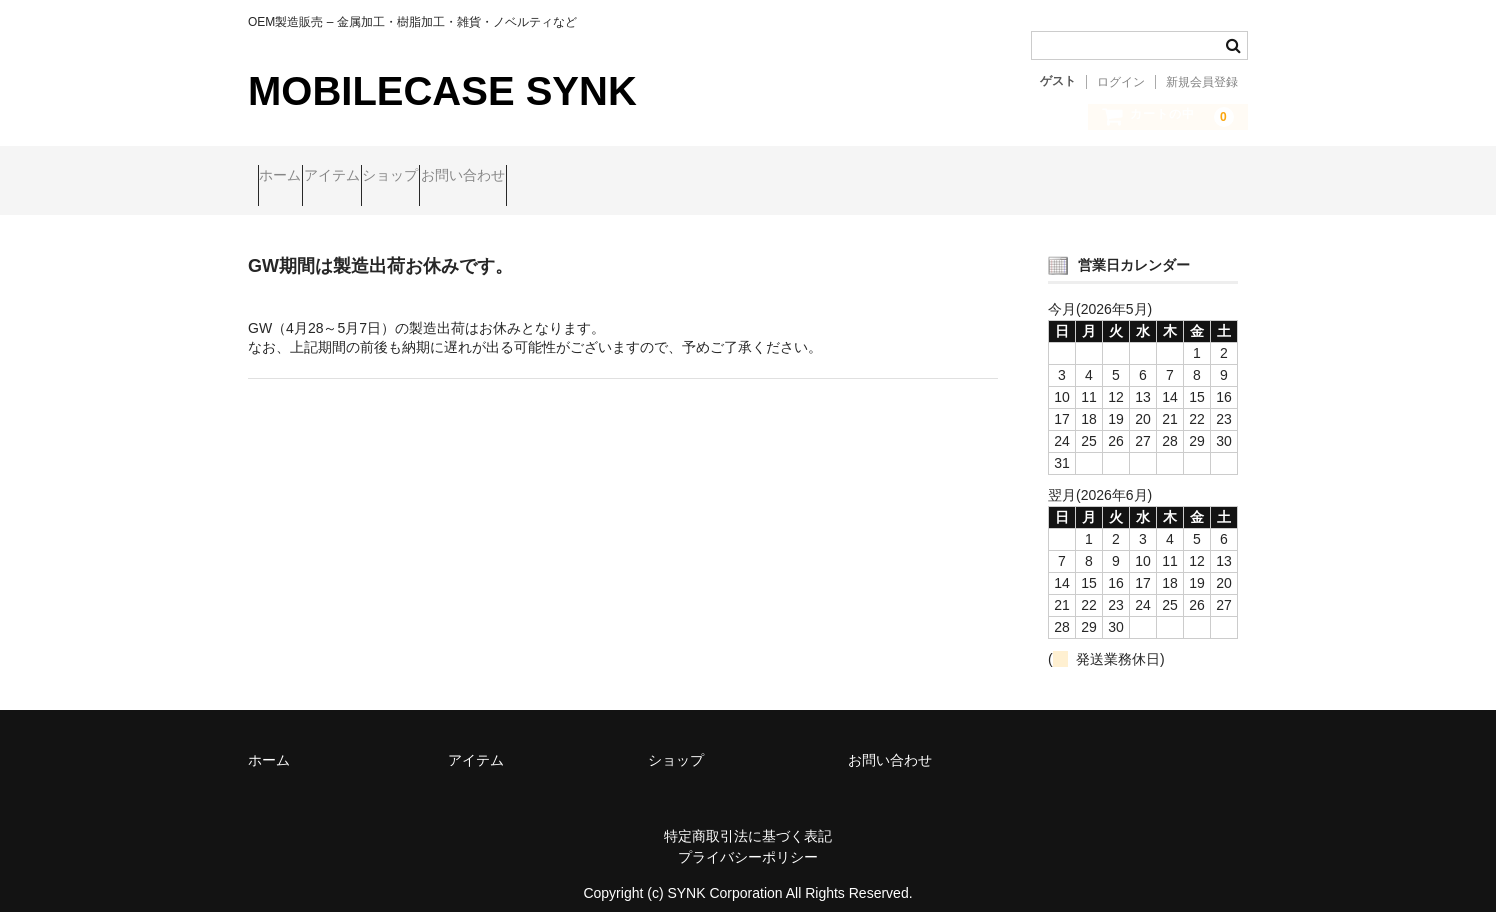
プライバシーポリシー (748, 840)
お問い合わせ (588, 177)
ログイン (1121, 82)
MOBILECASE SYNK (442, 91)
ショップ (477, 177)
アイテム (380, 177)
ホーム (290, 177)
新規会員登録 (1202, 82)
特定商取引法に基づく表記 (748, 819)
